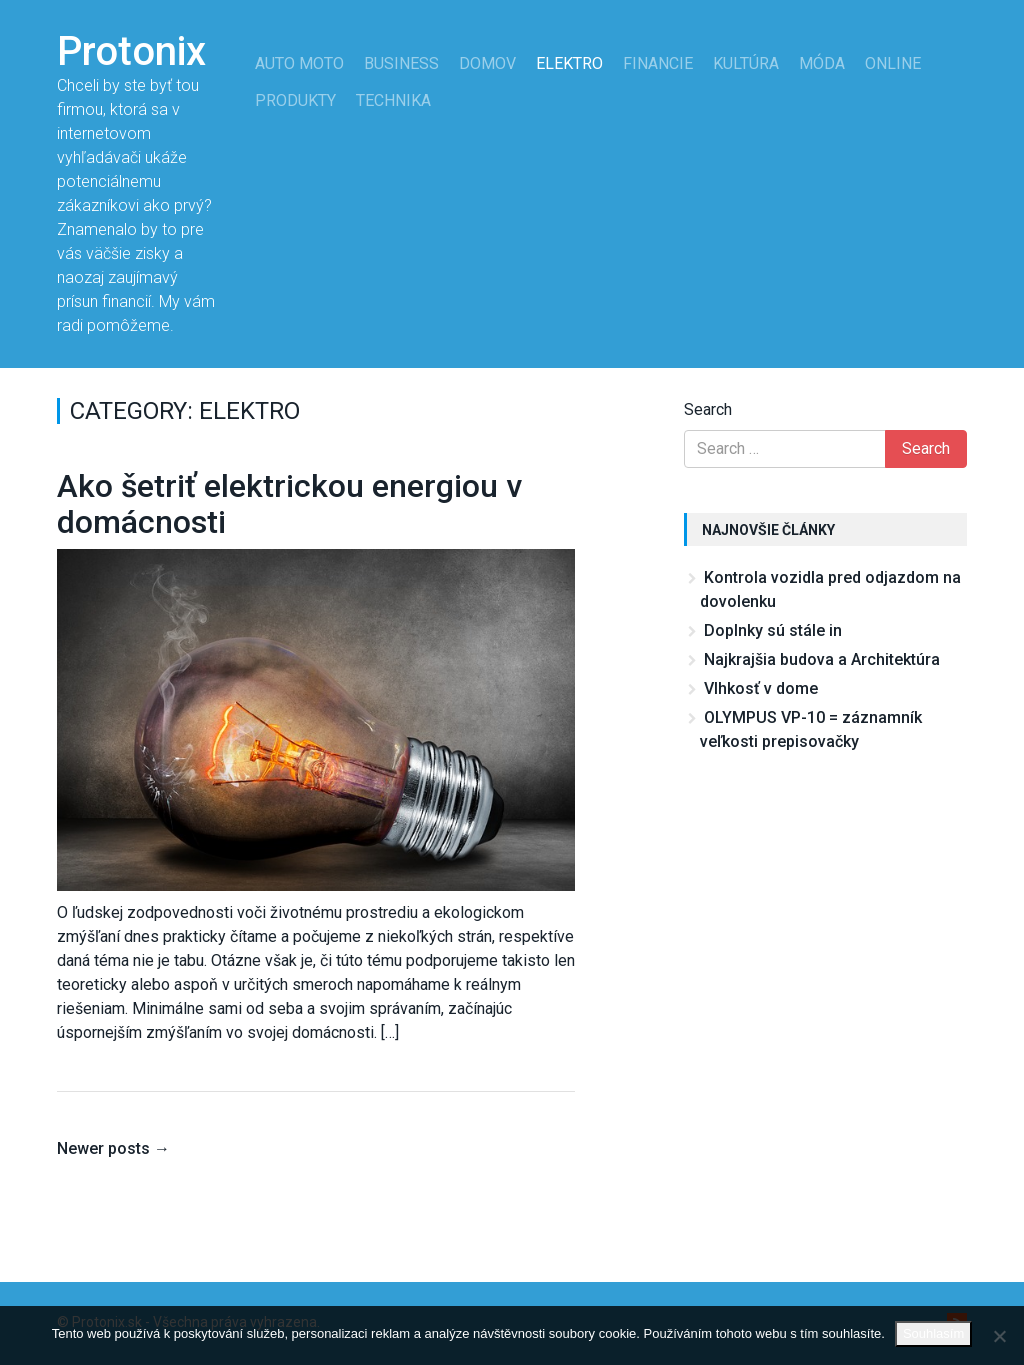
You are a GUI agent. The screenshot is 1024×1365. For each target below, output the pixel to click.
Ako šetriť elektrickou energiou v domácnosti (289, 503)
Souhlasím (933, 1333)
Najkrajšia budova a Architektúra (822, 659)
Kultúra (746, 63)
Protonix (131, 51)
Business (401, 63)
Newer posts (113, 1148)
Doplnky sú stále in (773, 630)
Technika (393, 100)
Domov (487, 63)
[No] (999, 1336)
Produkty (295, 100)
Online (893, 63)
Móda (822, 63)
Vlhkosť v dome (761, 688)
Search (708, 409)
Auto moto (299, 63)
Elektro (569, 63)
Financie (658, 63)
